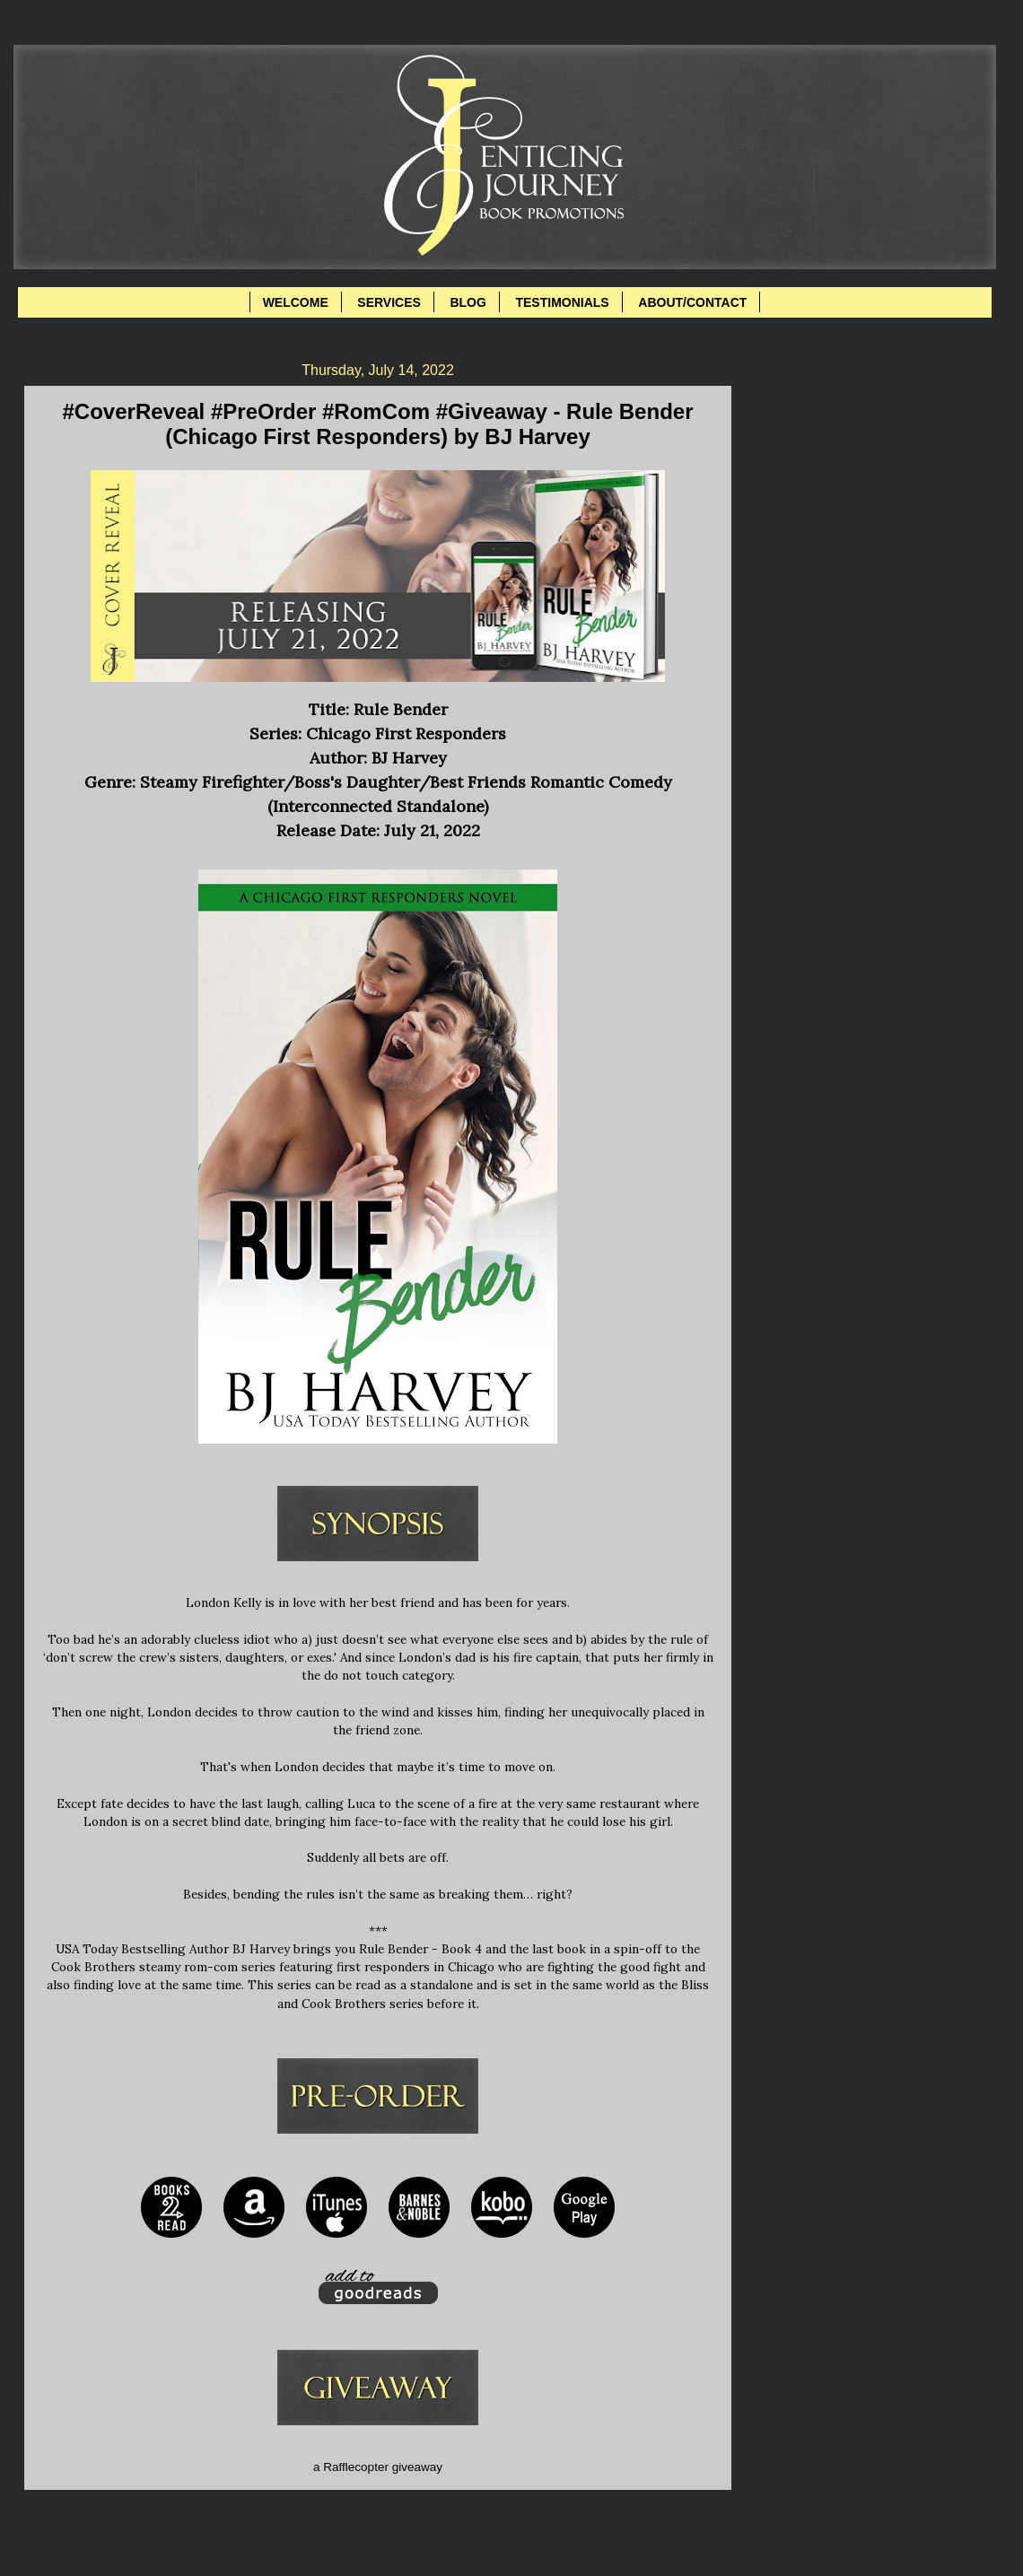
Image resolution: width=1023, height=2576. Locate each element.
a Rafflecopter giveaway (377, 2467)
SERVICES (389, 302)
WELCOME (295, 302)
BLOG (467, 302)
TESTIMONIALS (561, 302)
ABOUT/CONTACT (692, 302)
